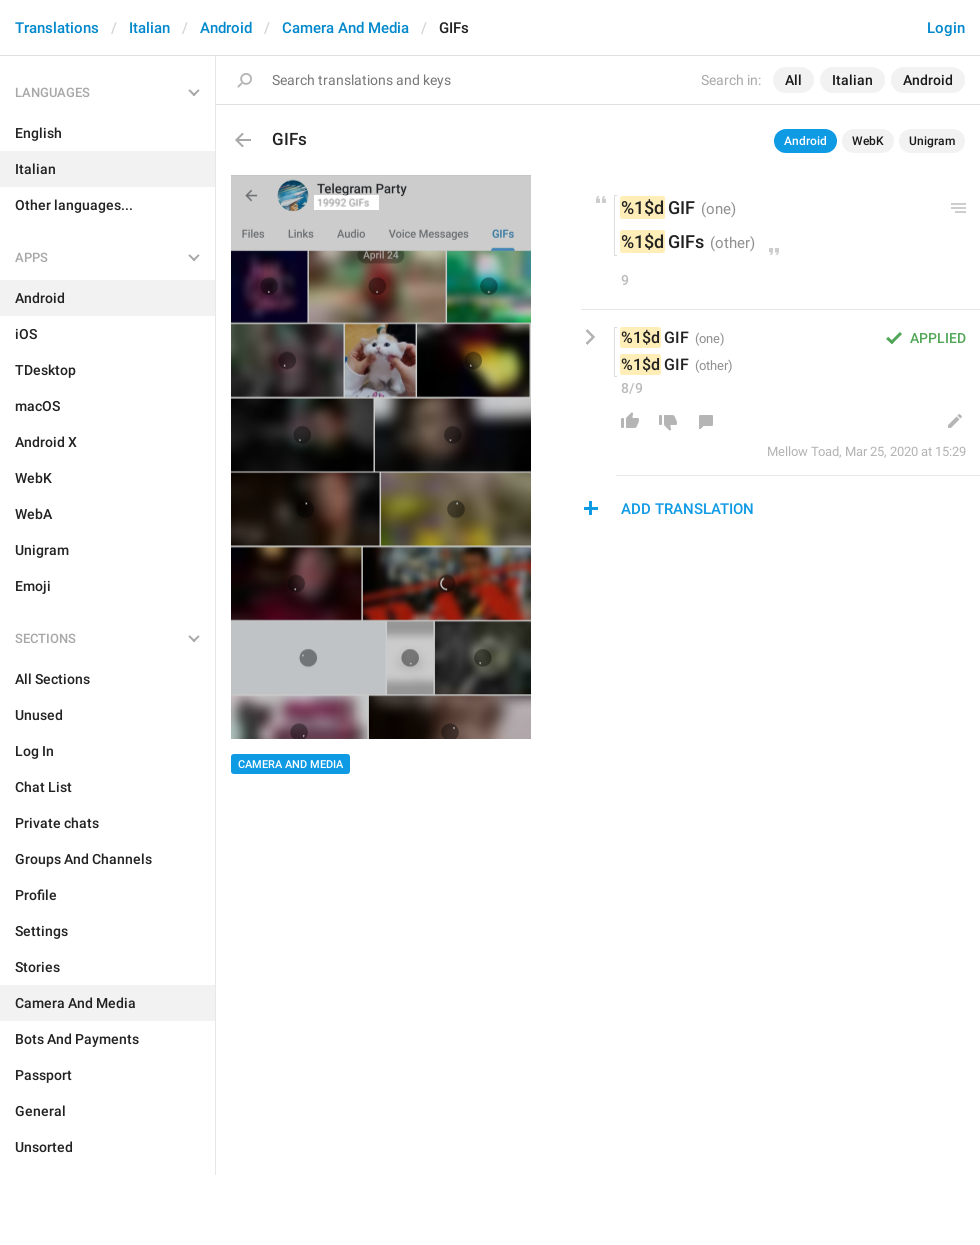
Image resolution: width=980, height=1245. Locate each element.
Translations (57, 28)
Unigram (932, 141)
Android (226, 28)
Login (946, 28)
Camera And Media (345, 28)
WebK (868, 141)
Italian (149, 28)
